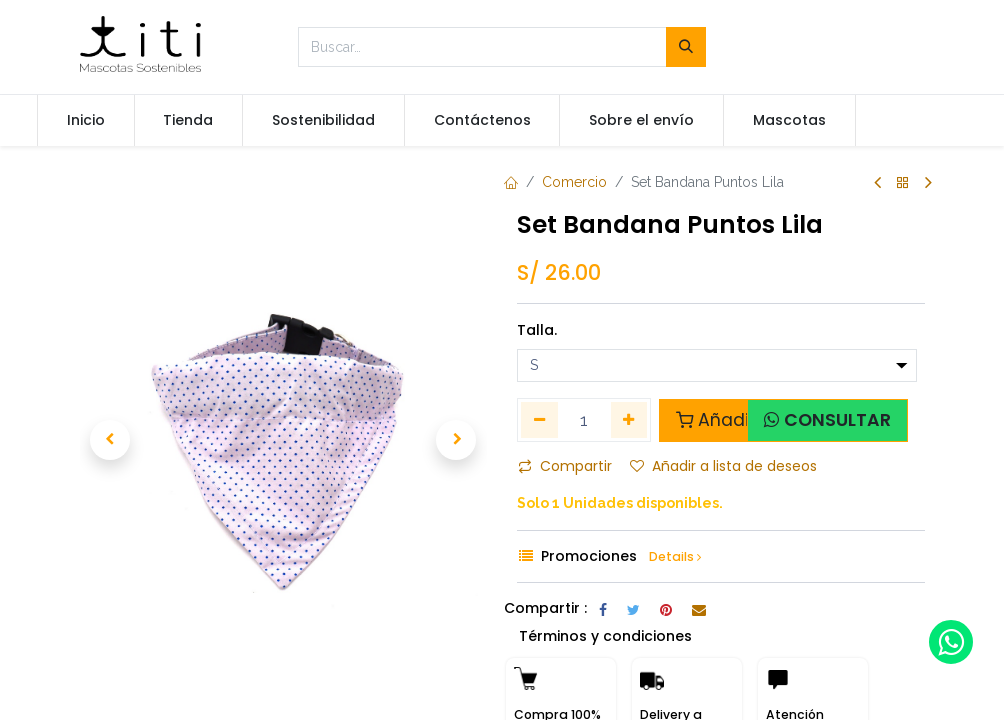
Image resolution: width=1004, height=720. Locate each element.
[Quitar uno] (539, 420)
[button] (110, 440)
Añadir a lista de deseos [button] (723, 466)
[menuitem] (86, 121)
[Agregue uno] (629, 420)
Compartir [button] (565, 466)
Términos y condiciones (605, 636)
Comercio (574, 182)
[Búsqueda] (686, 47)
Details (675, 556)
